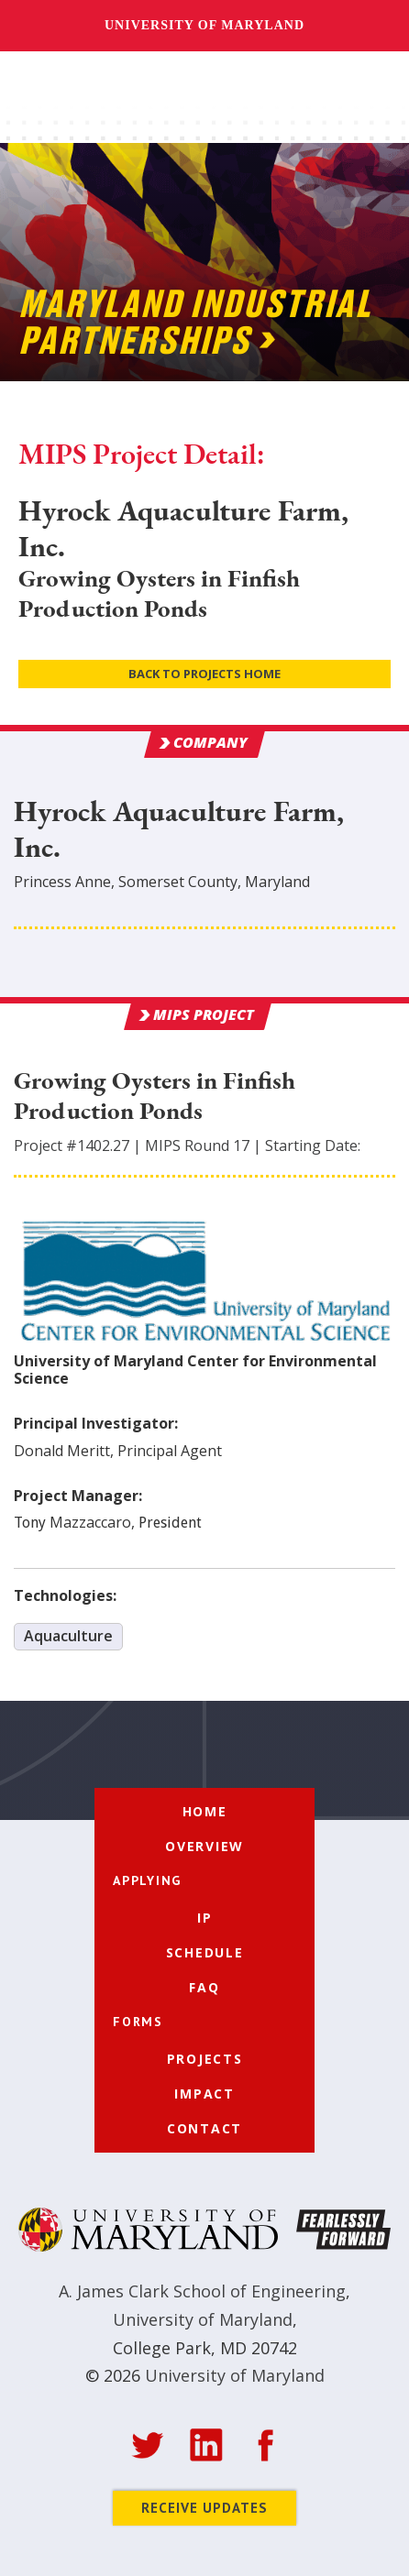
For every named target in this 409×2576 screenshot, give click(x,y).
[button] (370, 99)
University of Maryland (204, 25)
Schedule (205, 1952)
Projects (205, 2058)
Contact (204, 2128)
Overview (204, 1846)
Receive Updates (204, 2507)
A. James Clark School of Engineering (202, 2291)
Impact (204, 2093)
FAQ (204, 1987)
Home (204, 1811)
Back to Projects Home (204, 673)
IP (205, 1917)
